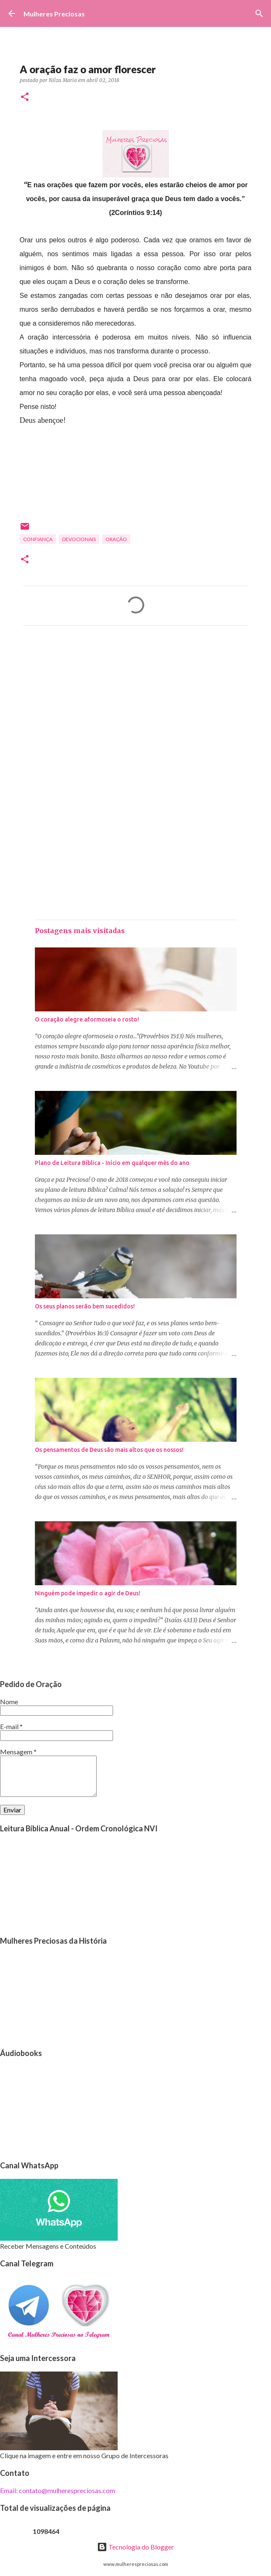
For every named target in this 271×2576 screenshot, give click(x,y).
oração (116, 539)
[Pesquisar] (259, 13)
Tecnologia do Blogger (135, 2547)
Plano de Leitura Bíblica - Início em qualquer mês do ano (112, 1162)
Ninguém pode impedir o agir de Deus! (87, 1593)
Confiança (38, 539)
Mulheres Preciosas (54, 14)
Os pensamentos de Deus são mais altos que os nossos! (109, 1449)
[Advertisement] (136, 710)
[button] (25, 97)
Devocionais (79, 539)
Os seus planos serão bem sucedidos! (85, 1306)
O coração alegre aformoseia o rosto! (87, 1019)
